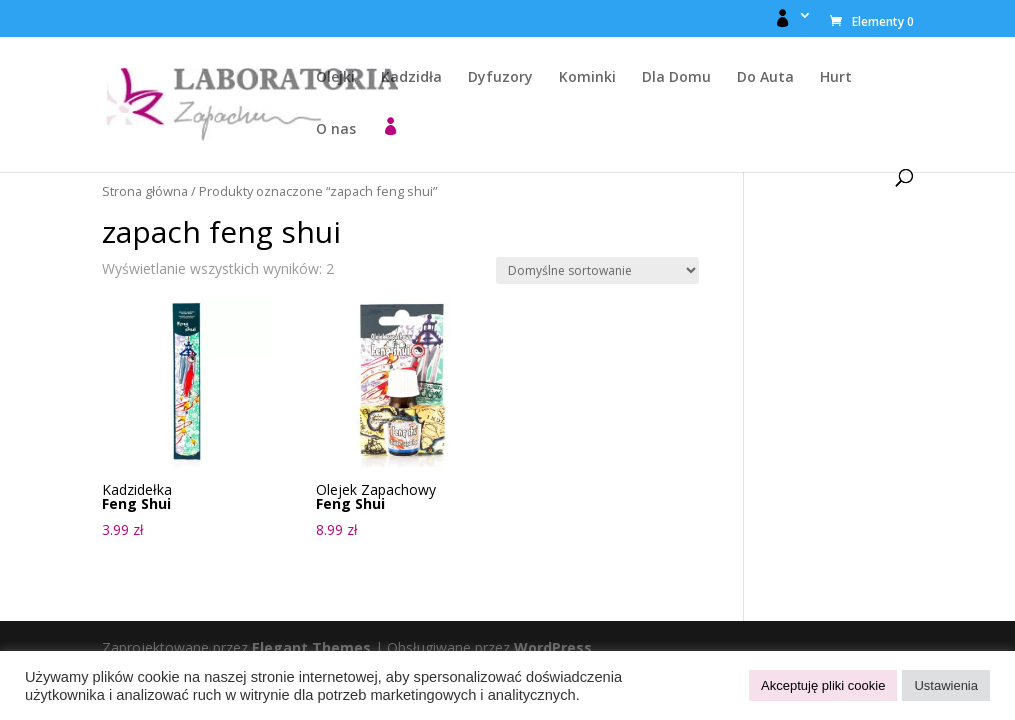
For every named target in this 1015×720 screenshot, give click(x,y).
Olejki (335, 78)
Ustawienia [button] (946, 685)
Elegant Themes (311, 647)
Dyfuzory (500, 78)
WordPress (553, 647)
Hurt (836, 78)
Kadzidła (411, 78)
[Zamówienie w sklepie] (597, 270)
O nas (336, 130)
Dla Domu (676, 78)
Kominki (587, 78)
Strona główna (145, 191)
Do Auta (765, 78)
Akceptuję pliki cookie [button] (823, 685)
